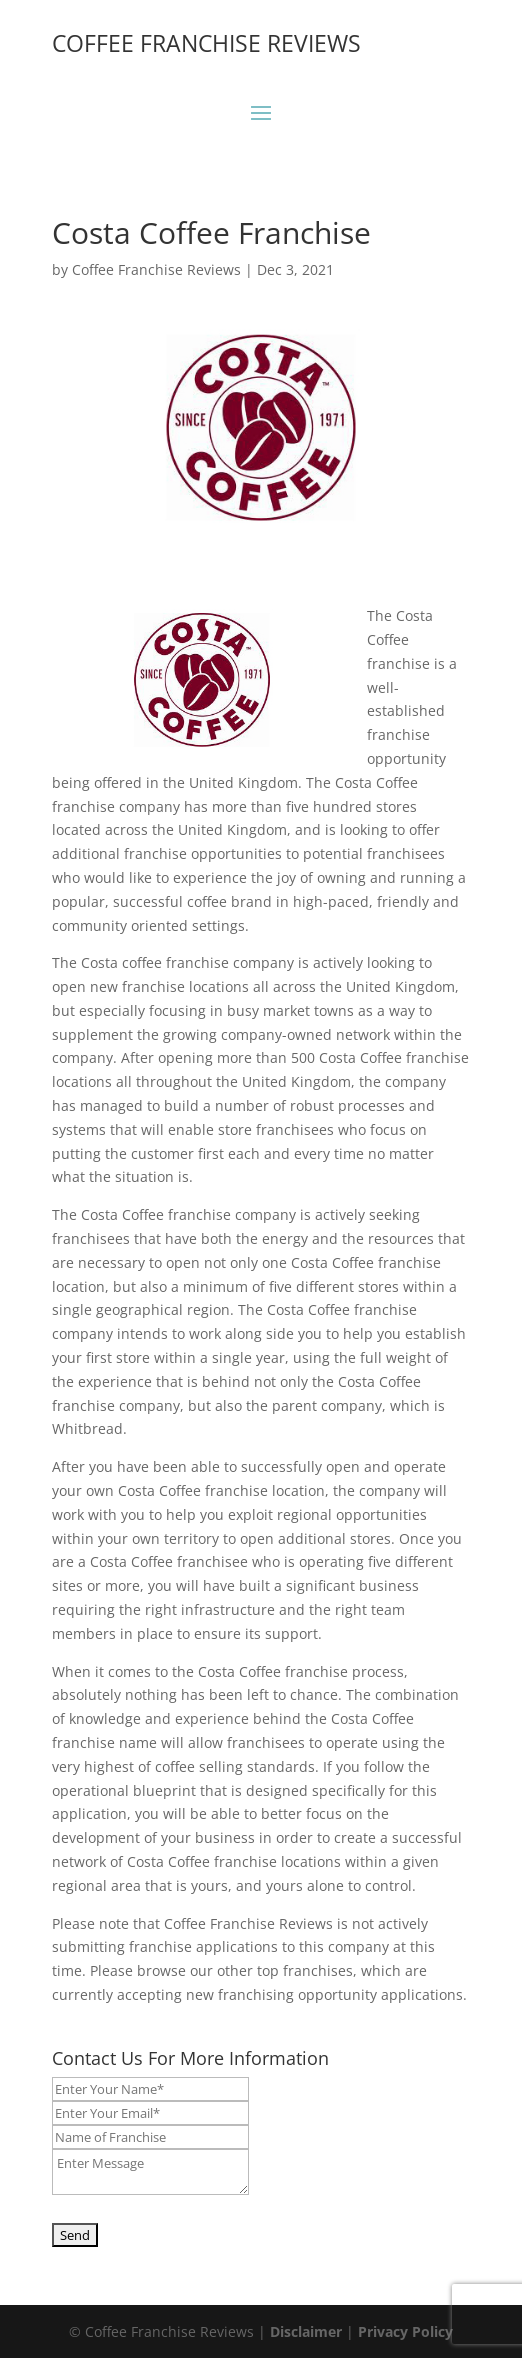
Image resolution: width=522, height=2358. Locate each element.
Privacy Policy (405, 2331)
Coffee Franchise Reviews (156, 269)
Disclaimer (306, 2331)
